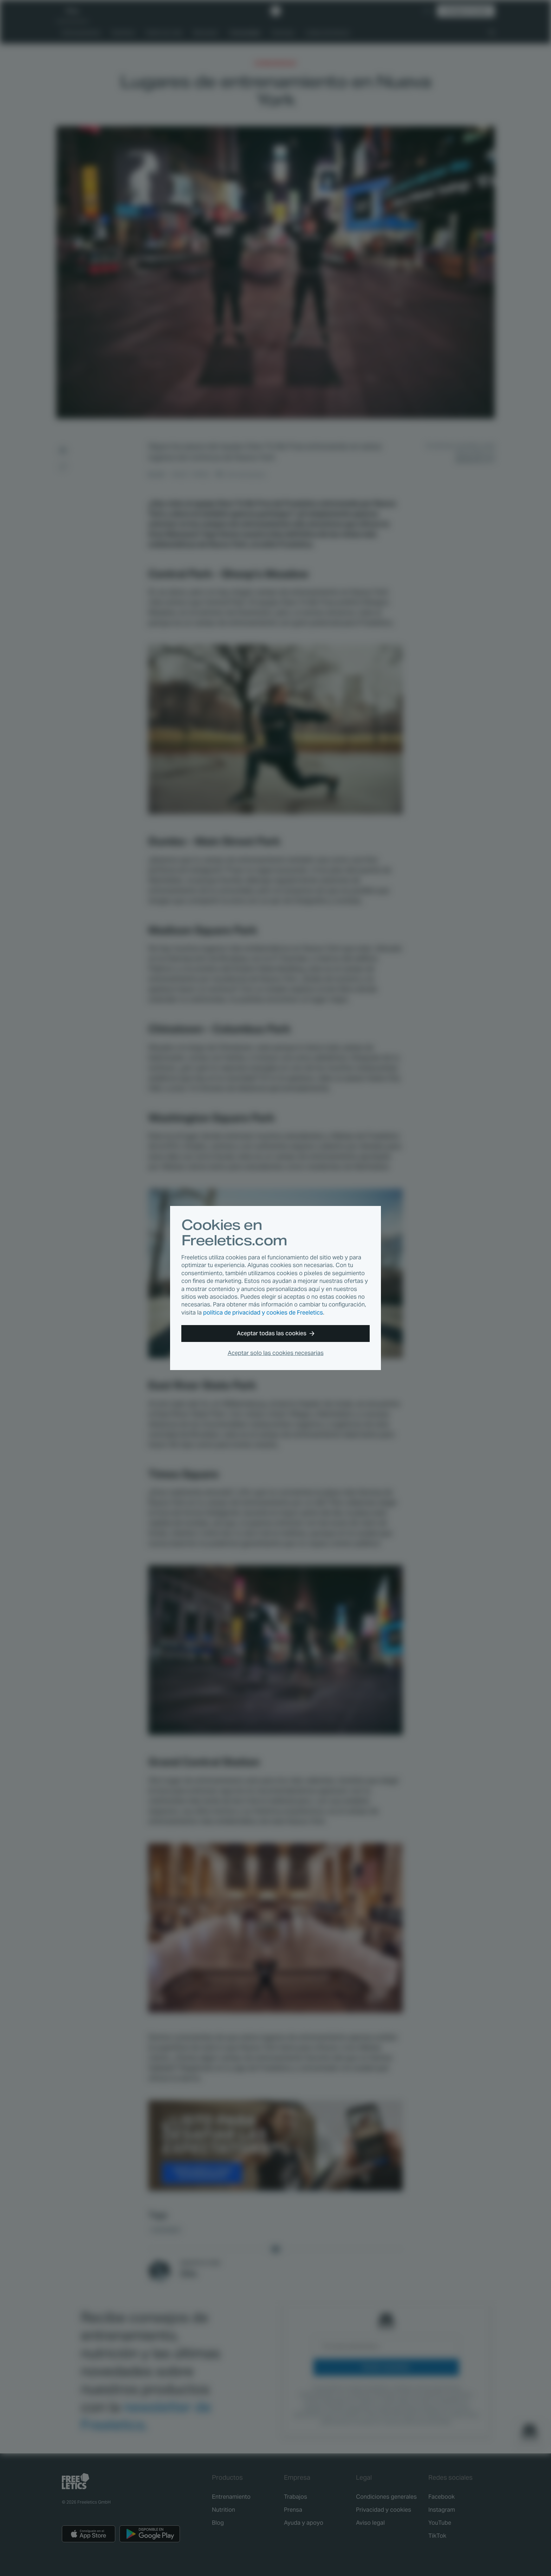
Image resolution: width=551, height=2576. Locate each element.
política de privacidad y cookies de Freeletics (263, 1312)
